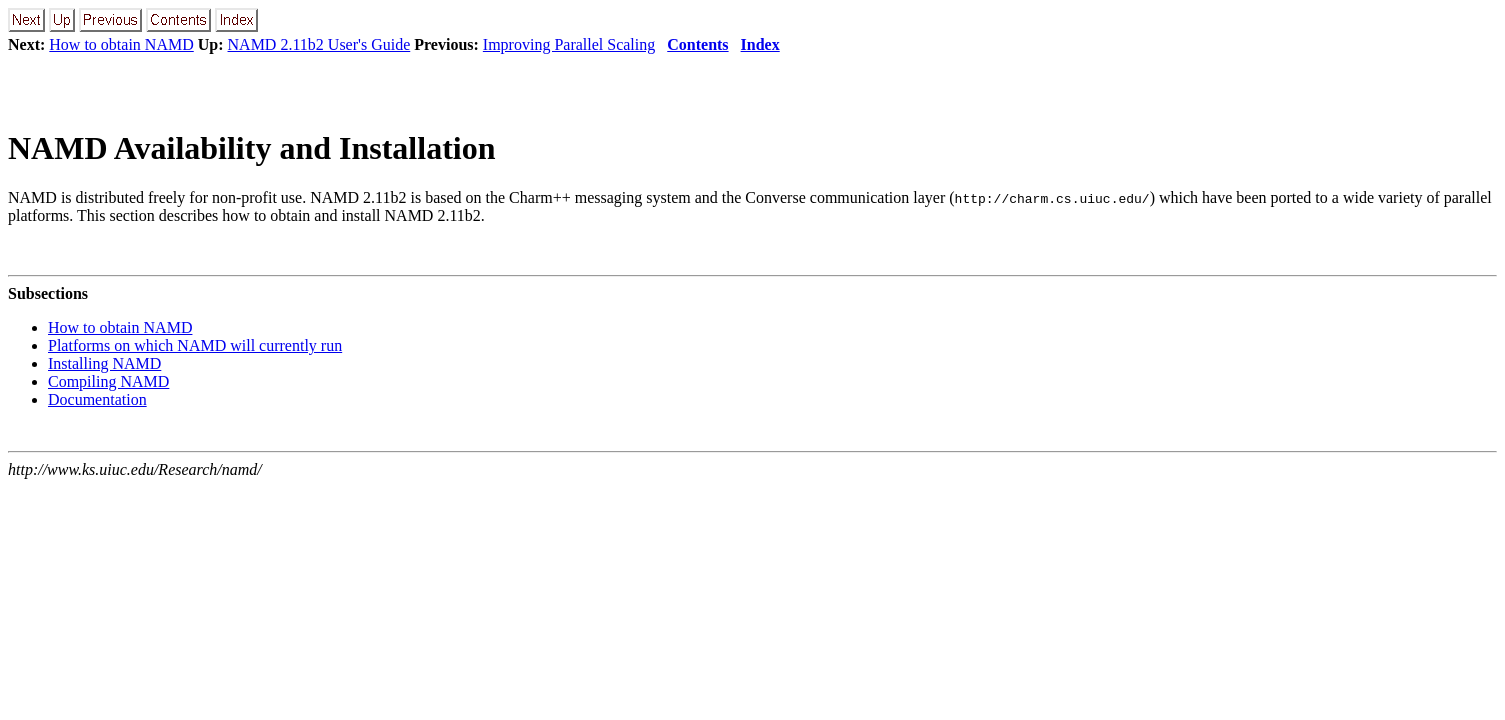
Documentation (97, 399)
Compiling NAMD (108, 381)
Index (760, 44)
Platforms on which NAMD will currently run (195, 345)
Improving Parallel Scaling (569, 44)
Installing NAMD (104, 363)
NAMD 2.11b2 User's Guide (319, 44)
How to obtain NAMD (121, 44)
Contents (697, 44)
